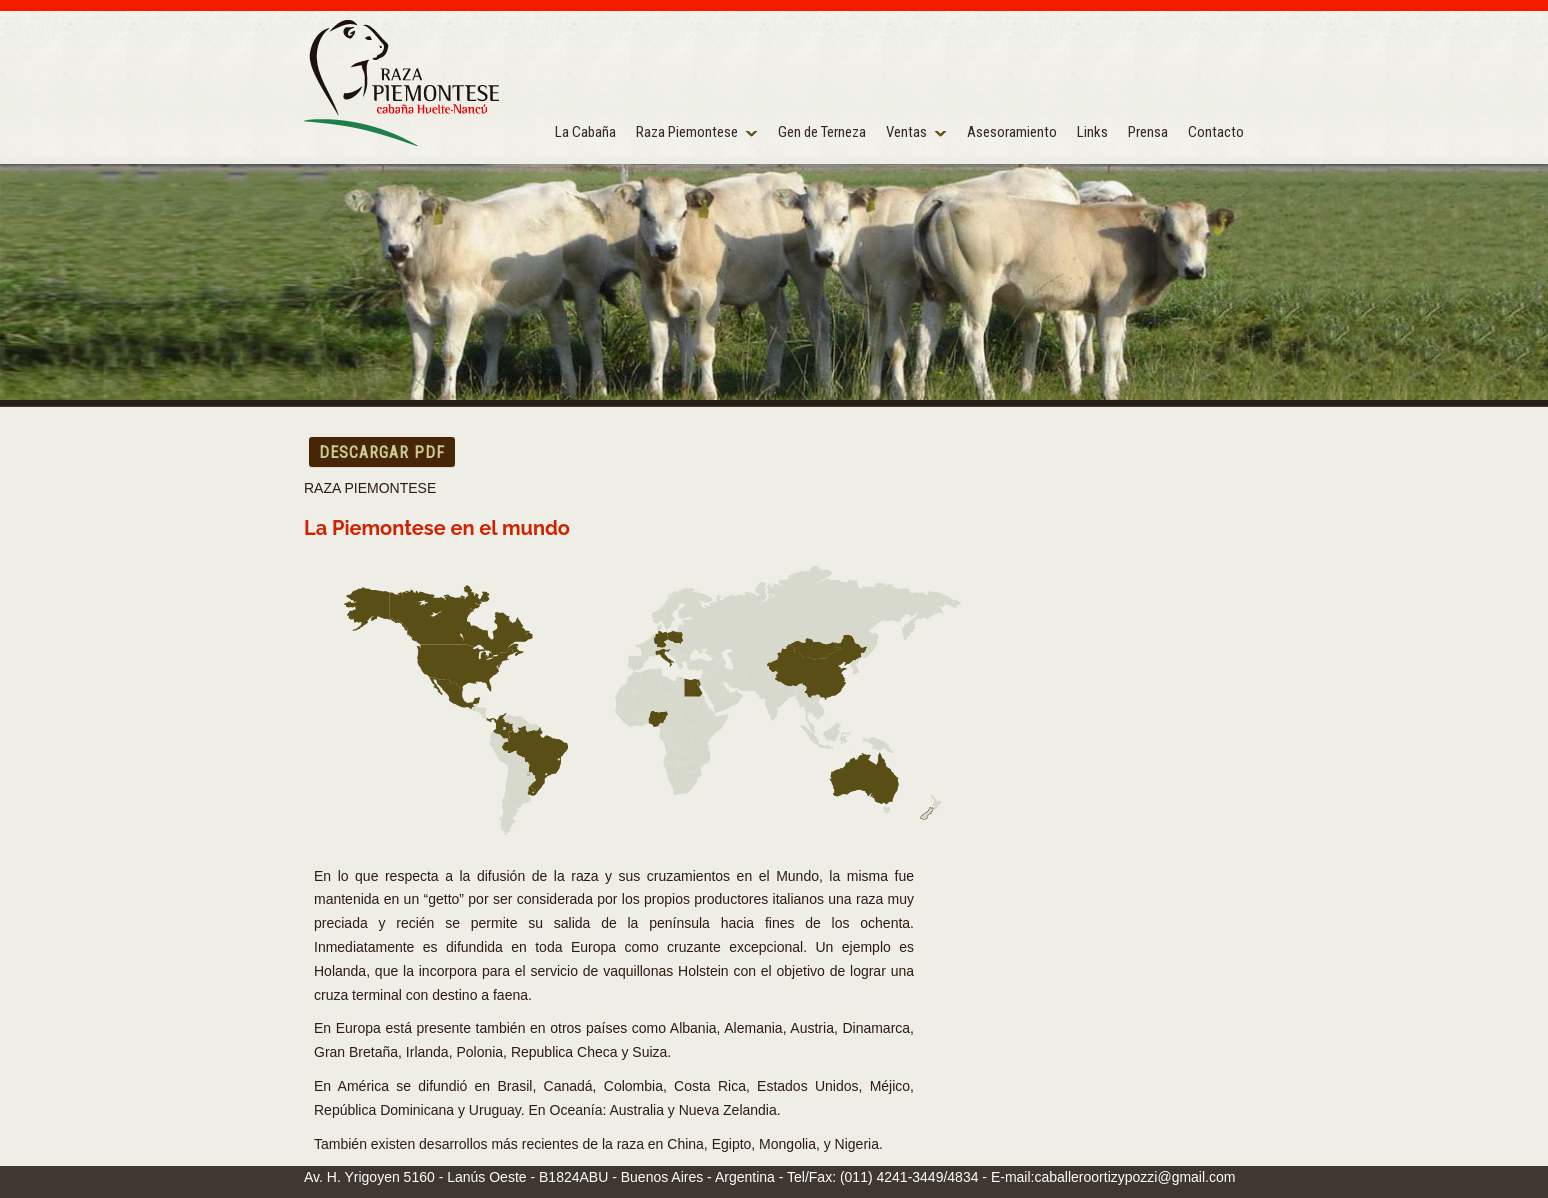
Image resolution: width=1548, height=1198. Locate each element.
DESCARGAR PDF (382, 452)
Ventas (906, 132)
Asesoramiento (1012, 132)
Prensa (1148, 132)
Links (1092, 132)
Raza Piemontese (687, 132)
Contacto (1216, 132)
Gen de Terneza (822, 132)
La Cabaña (585, 132)
